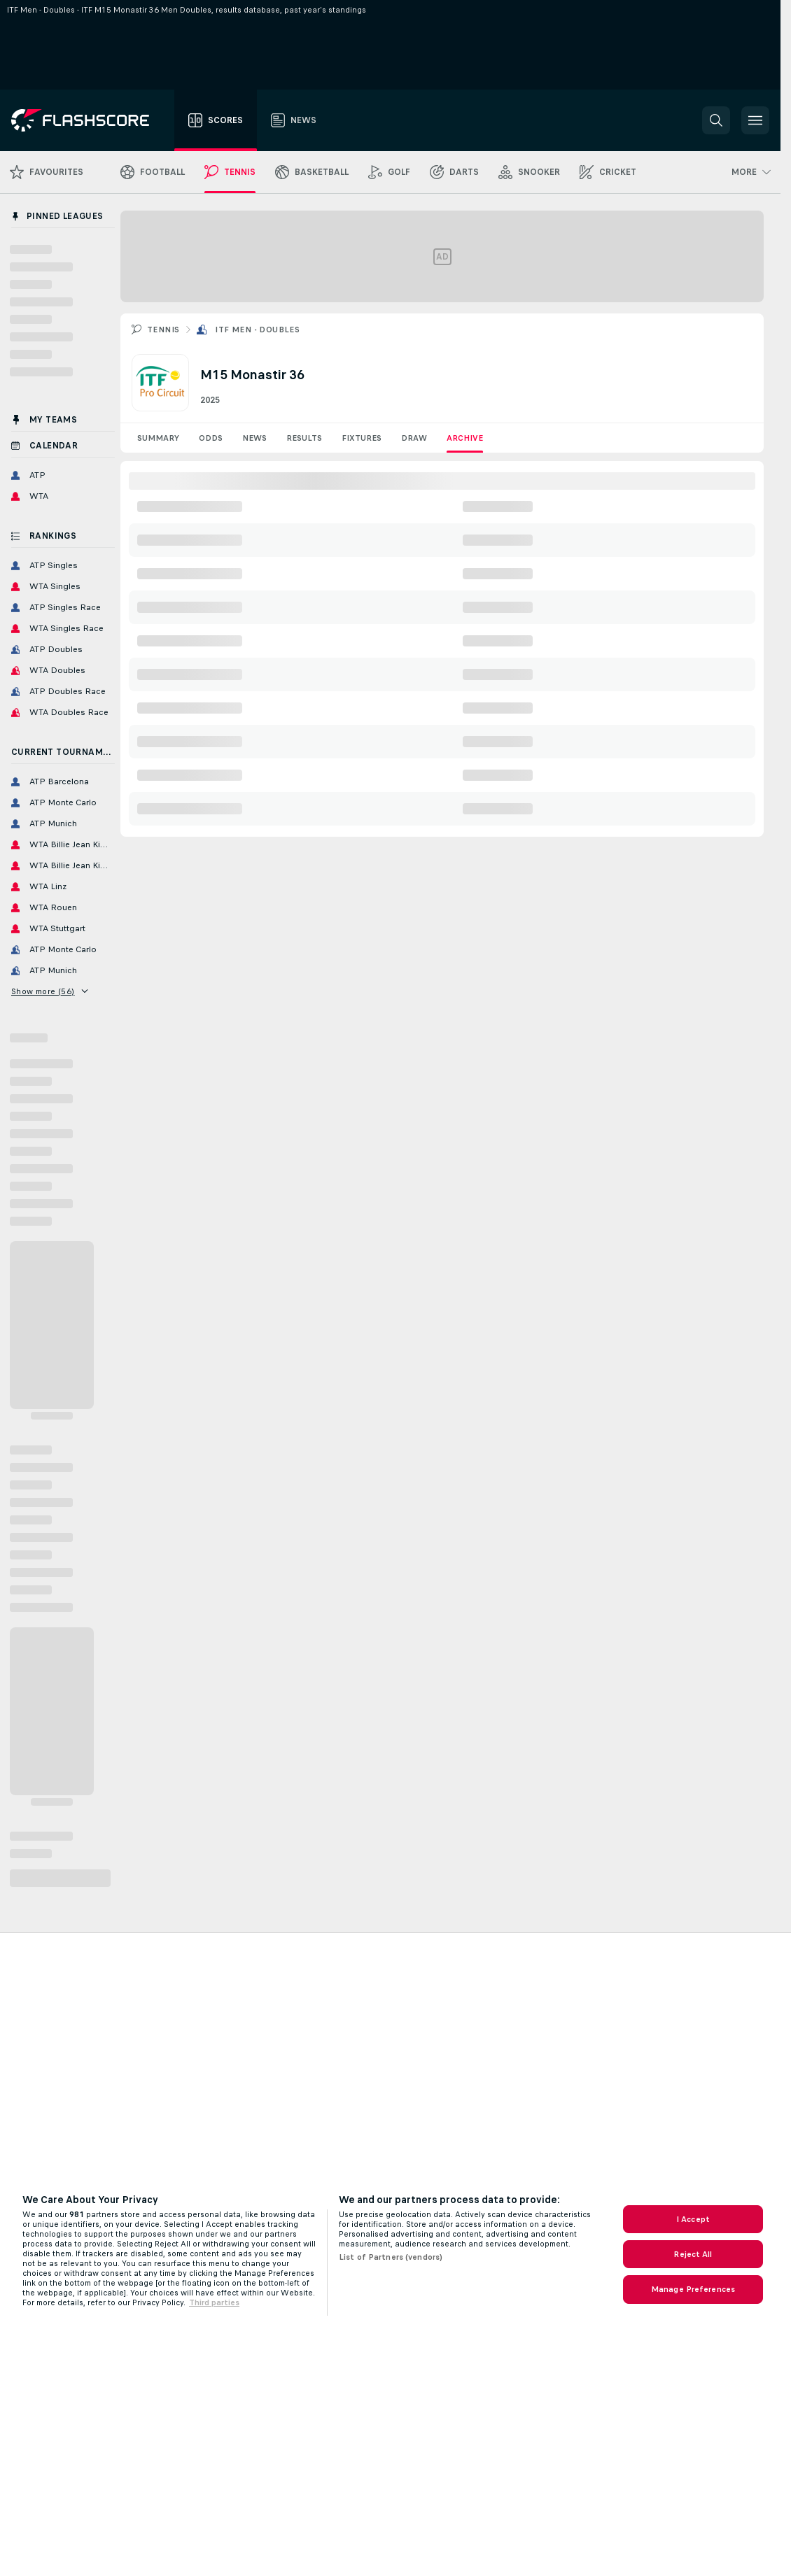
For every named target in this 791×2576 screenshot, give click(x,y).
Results (304, 438)
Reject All (692, 2254)
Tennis (163, 329)
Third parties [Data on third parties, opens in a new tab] (214, 2302)
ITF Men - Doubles (257, 329)
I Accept (693, 2219)
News (254, 438)
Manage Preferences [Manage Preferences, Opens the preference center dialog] (693, 2289)
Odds (211, 438)
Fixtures (362, 438)
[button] (716, 120)
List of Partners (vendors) (390, 2257)
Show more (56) (49, 991)
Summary (158, 438)
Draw (414, 438)
